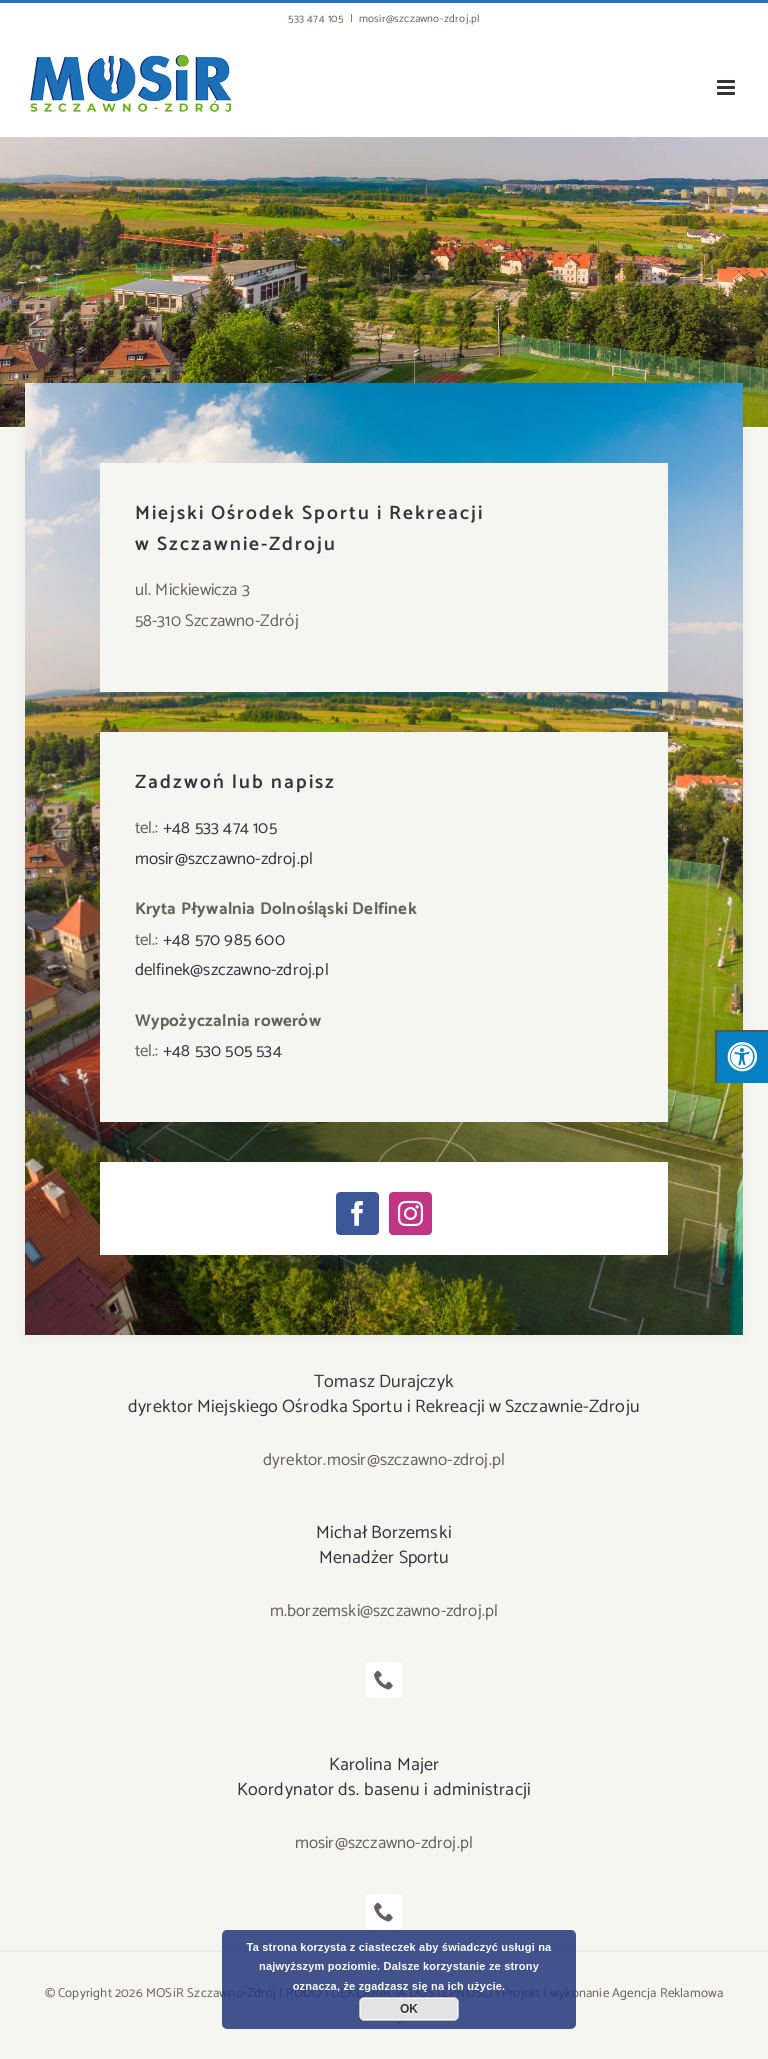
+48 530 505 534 (222, 1051)
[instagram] (410, 1213)
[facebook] (357, 1213)
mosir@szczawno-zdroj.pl (419, 19)
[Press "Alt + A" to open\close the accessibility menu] (741, 1056)
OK (409, 2009)
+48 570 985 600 (224, 940)
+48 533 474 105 (220, 828)
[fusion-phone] (384, 1680)
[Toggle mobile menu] (727, 87)
